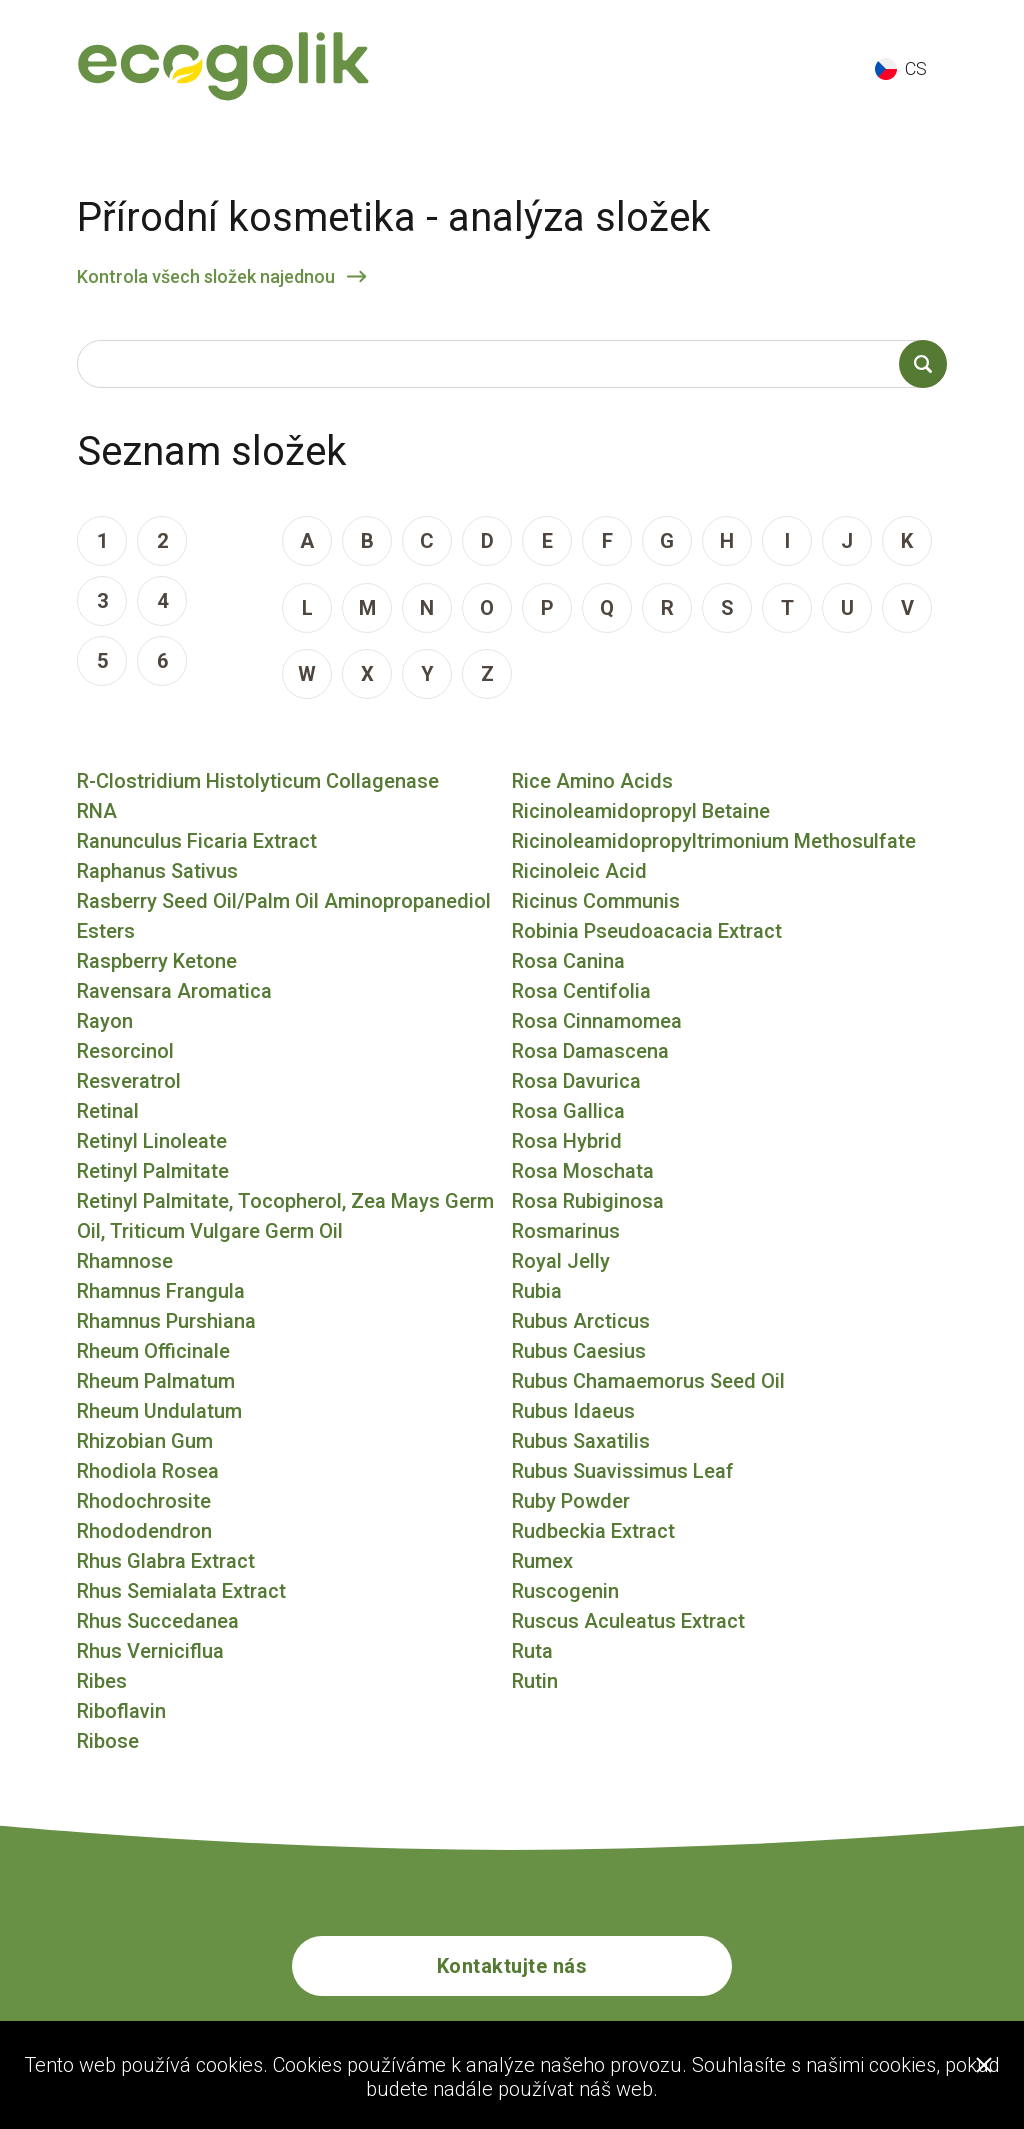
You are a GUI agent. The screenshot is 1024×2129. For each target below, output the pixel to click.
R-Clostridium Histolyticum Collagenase (258, 781)
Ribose (108, 1741)
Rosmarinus (566, 1231)
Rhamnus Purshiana (166, 1321)
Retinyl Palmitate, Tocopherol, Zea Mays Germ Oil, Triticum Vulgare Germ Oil (285, 1216)
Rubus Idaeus (573, 1411)
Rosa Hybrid (567, 1141)
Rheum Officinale (153, 1351)
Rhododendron (144, 1531)
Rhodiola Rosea (148, 1471)
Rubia (537, 1291)
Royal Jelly (561, 1261)
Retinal (108, 1111)
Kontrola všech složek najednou (206, 276)
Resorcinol (125, 1051)
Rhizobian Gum (145, 1441)
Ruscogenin (565, 1591)
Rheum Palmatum (156, 1381)
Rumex (542, 1561)
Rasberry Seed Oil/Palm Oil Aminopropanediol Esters (284, 916)
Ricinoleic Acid (579, 871)
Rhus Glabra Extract (166, 1561)
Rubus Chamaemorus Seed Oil (648, 1381)
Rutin (535, 1681)
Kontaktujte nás (512, 1966)
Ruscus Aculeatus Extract (628, 1621)
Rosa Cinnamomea (597, 1021)
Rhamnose (125, 1261)
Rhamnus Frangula (161, 1291)
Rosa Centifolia (581, 991)
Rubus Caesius (579, 1351)
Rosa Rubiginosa (588, 1201)
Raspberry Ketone (157, 961)
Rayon (105, 1021)
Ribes (102, 1681)
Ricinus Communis (596, 901)
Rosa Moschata (583, 1171)
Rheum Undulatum (159, 1411)
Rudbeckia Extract (593, 1531)
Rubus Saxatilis (581, 1441)
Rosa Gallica (568, 1111)
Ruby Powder (571, 1501)
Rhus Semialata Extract (181, 1591)
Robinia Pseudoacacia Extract (647, 931)
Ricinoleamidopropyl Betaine (641, 811)
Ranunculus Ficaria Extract (197, 841)
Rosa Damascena (590, 1051)
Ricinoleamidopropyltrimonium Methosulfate (714, 841)
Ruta (532, 1651)
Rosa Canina (568, 961)
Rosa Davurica (576, 1081)
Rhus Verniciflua (150, 1651)
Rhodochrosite (144, 1501)
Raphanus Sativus (157, 871)
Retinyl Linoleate (152, 1141)
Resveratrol (129, 1081)
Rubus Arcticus (581, 1321)
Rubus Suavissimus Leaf (623, 1471)
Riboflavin (121, 1711)
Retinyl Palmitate (153, 1171)
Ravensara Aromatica (174, 991)
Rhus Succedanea (158, 1621)
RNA (97, 811)
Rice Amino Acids (592, 781)
